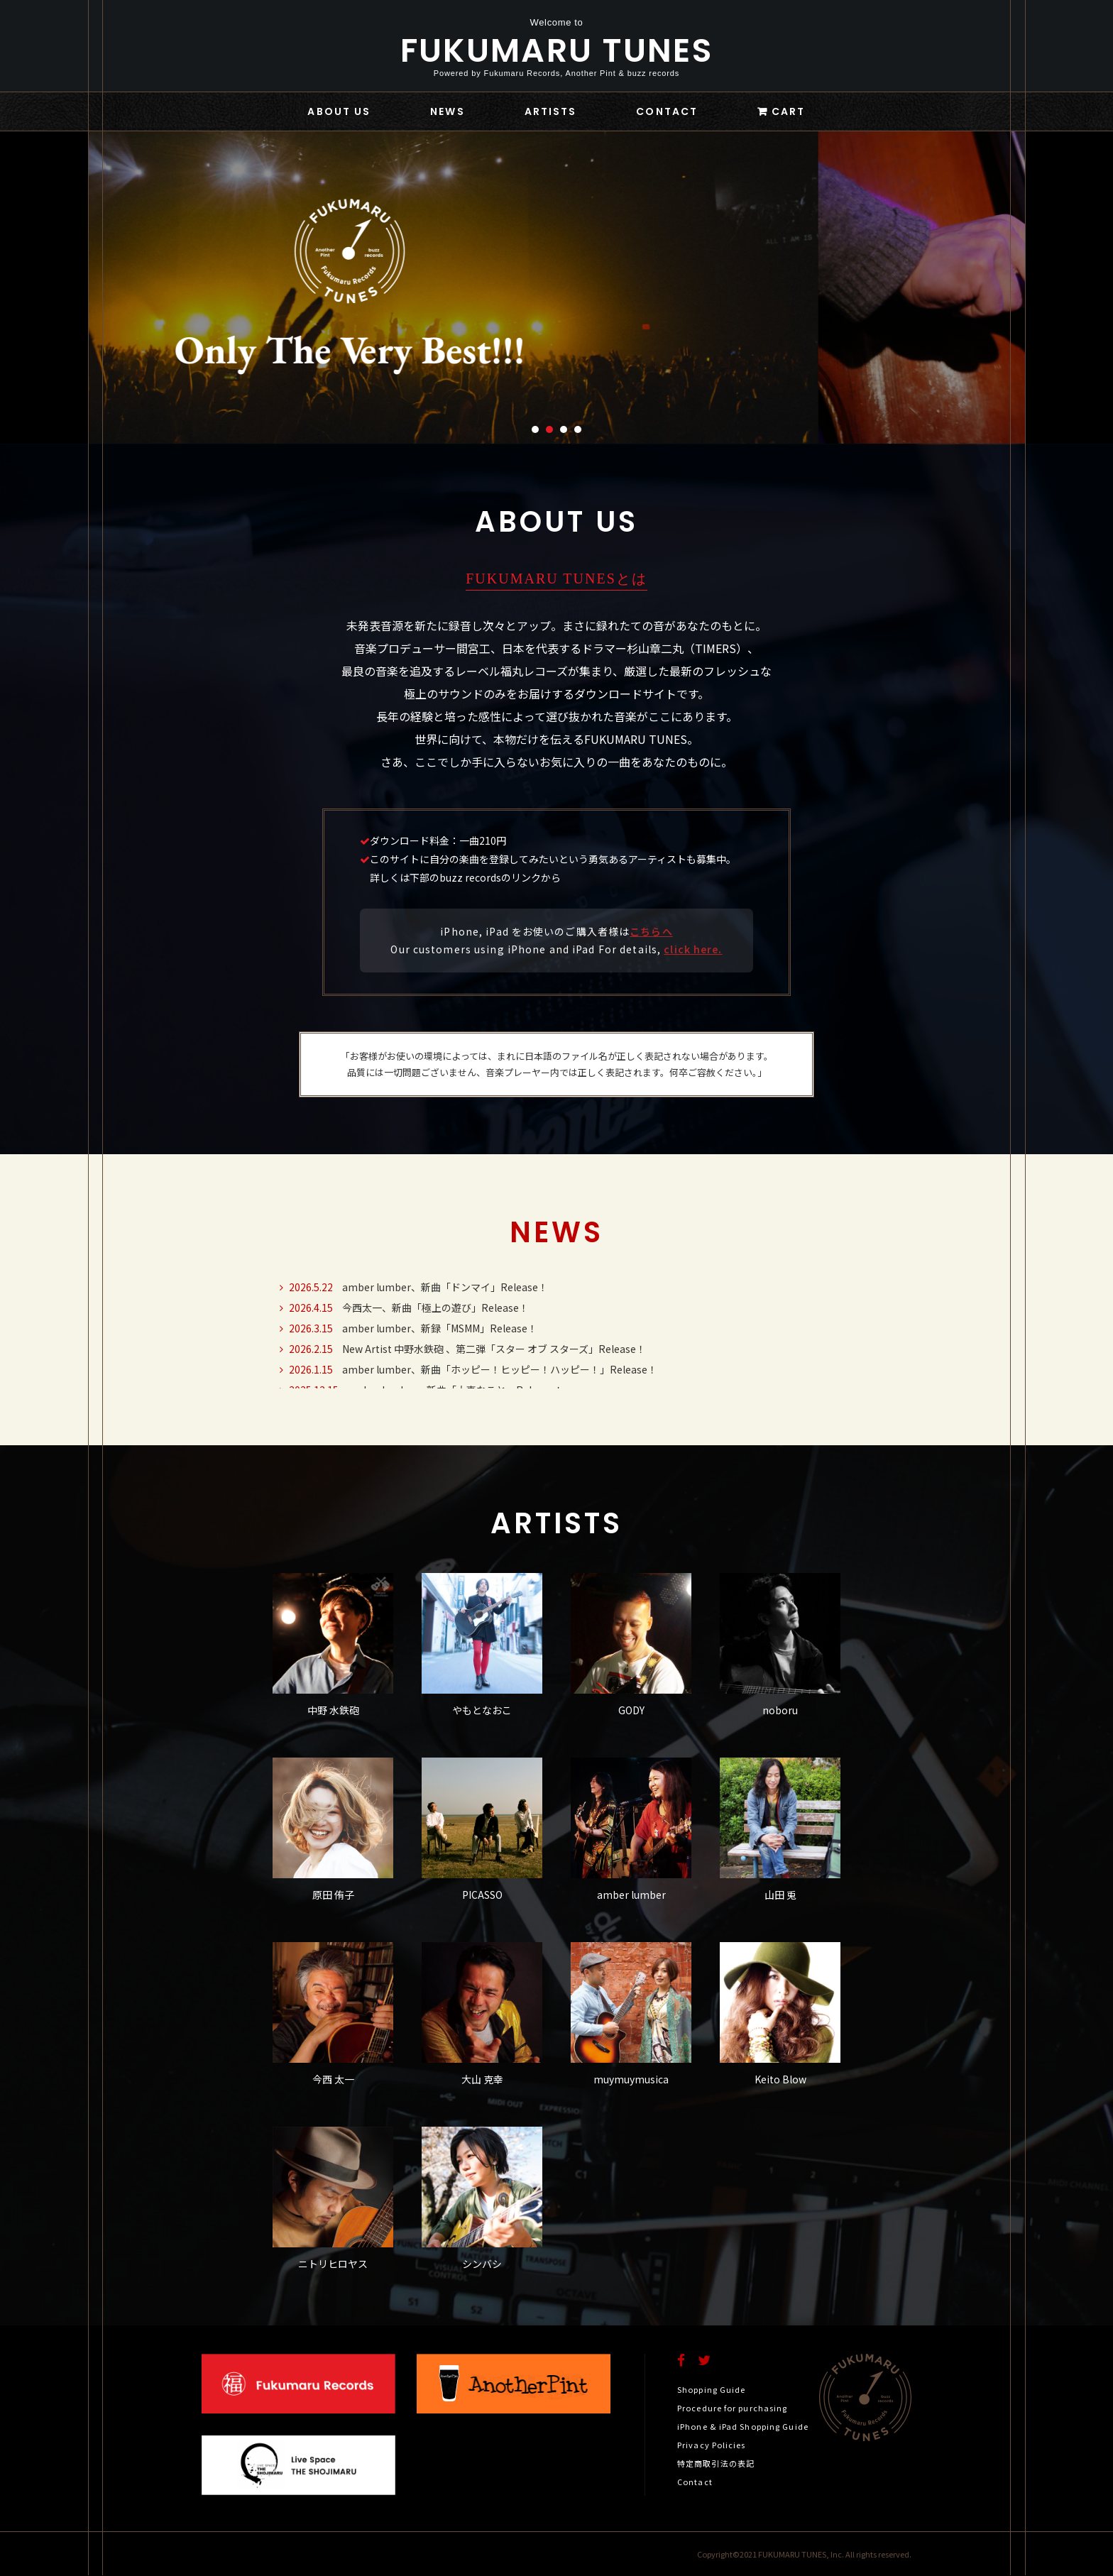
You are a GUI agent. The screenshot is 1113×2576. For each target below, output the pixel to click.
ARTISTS (551, 111)
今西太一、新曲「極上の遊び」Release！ (401, 1307)
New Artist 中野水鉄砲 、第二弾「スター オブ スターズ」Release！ (459, 1349)
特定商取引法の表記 (716, 2463)
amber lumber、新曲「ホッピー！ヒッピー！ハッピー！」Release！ (465, 1369)
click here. (693, 949)
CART (788, 111)
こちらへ (651, 931)
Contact (695, 2481)
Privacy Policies (711, 2444)
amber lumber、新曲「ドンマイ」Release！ (410, 1287)
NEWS (447, 111)
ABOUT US (339, 111)
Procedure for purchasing (732, 2407)
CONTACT (667, 111)
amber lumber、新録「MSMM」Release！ (405, 1328)
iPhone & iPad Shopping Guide (742, 2426)
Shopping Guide (711, 2389)
